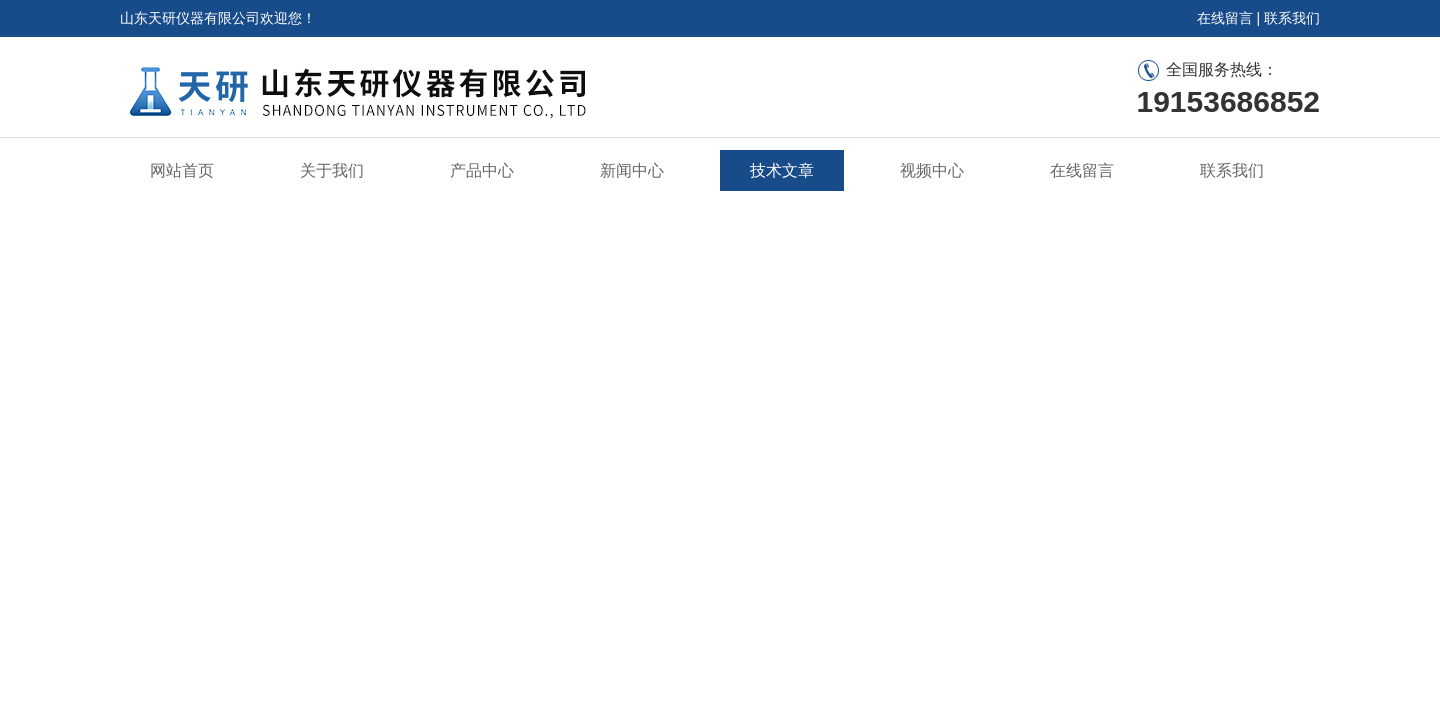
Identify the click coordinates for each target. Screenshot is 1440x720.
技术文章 (782, 170)
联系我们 (1292, 18)
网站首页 (182, 170)
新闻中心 (632, 170)
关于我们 (332, 170)
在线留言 (1225, 18)
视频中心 (932, 170)
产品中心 (482, 170)
